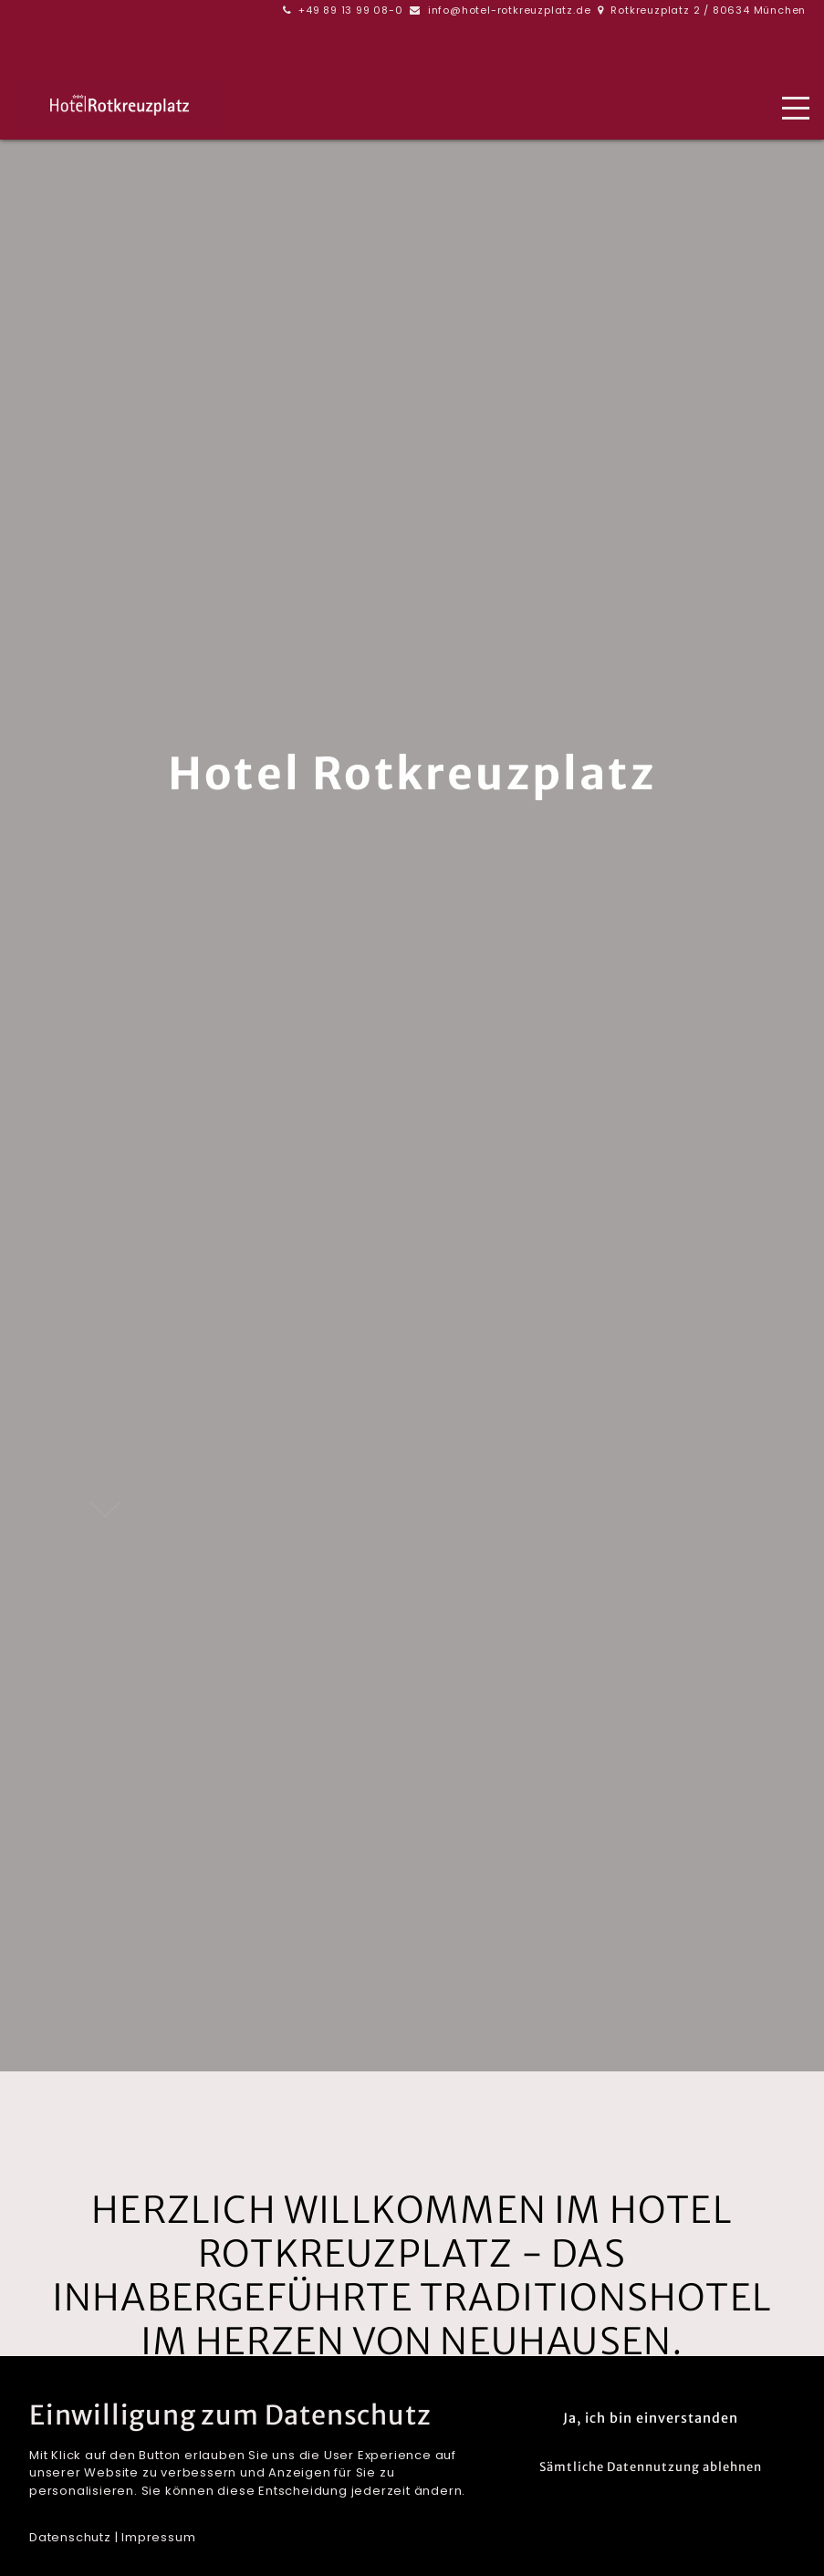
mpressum (160, 2537)
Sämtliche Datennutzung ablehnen (650, 2467)
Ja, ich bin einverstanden (650, 2418)
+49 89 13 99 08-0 (350, 10)
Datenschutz (70, 2537)
